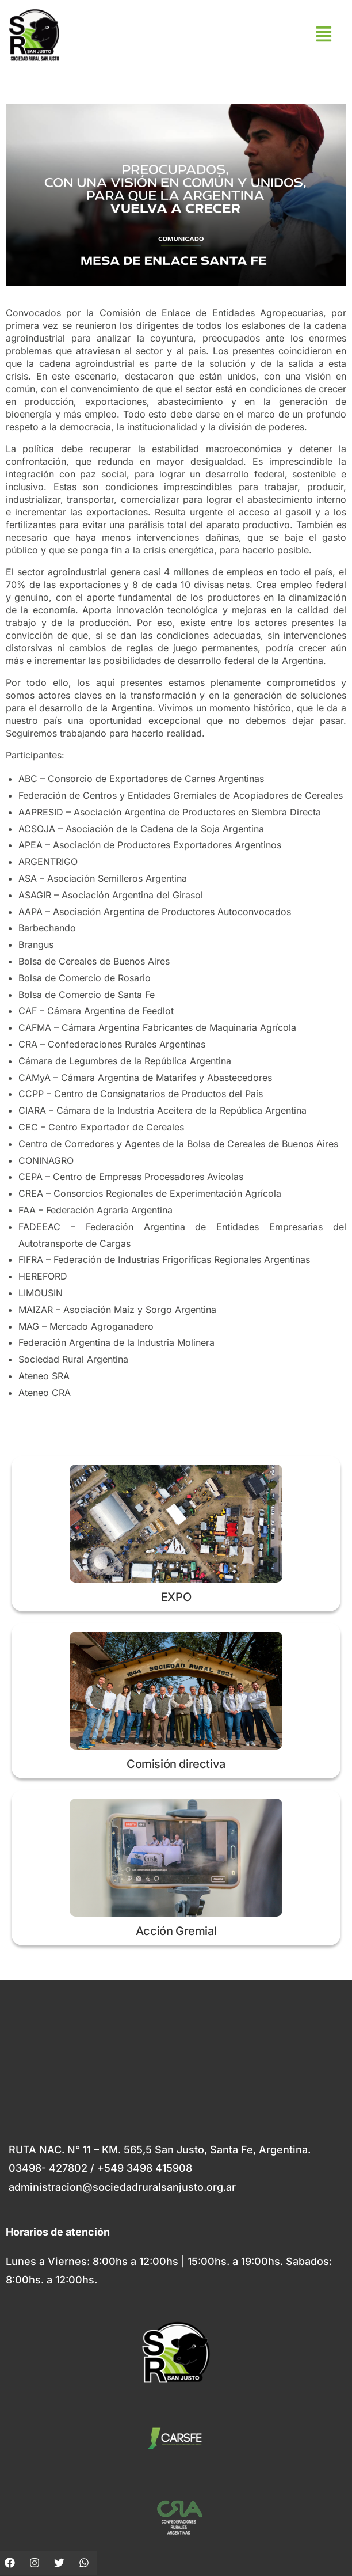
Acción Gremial (176, 1931)
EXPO (176, 1597)
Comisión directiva (176, 1764)
